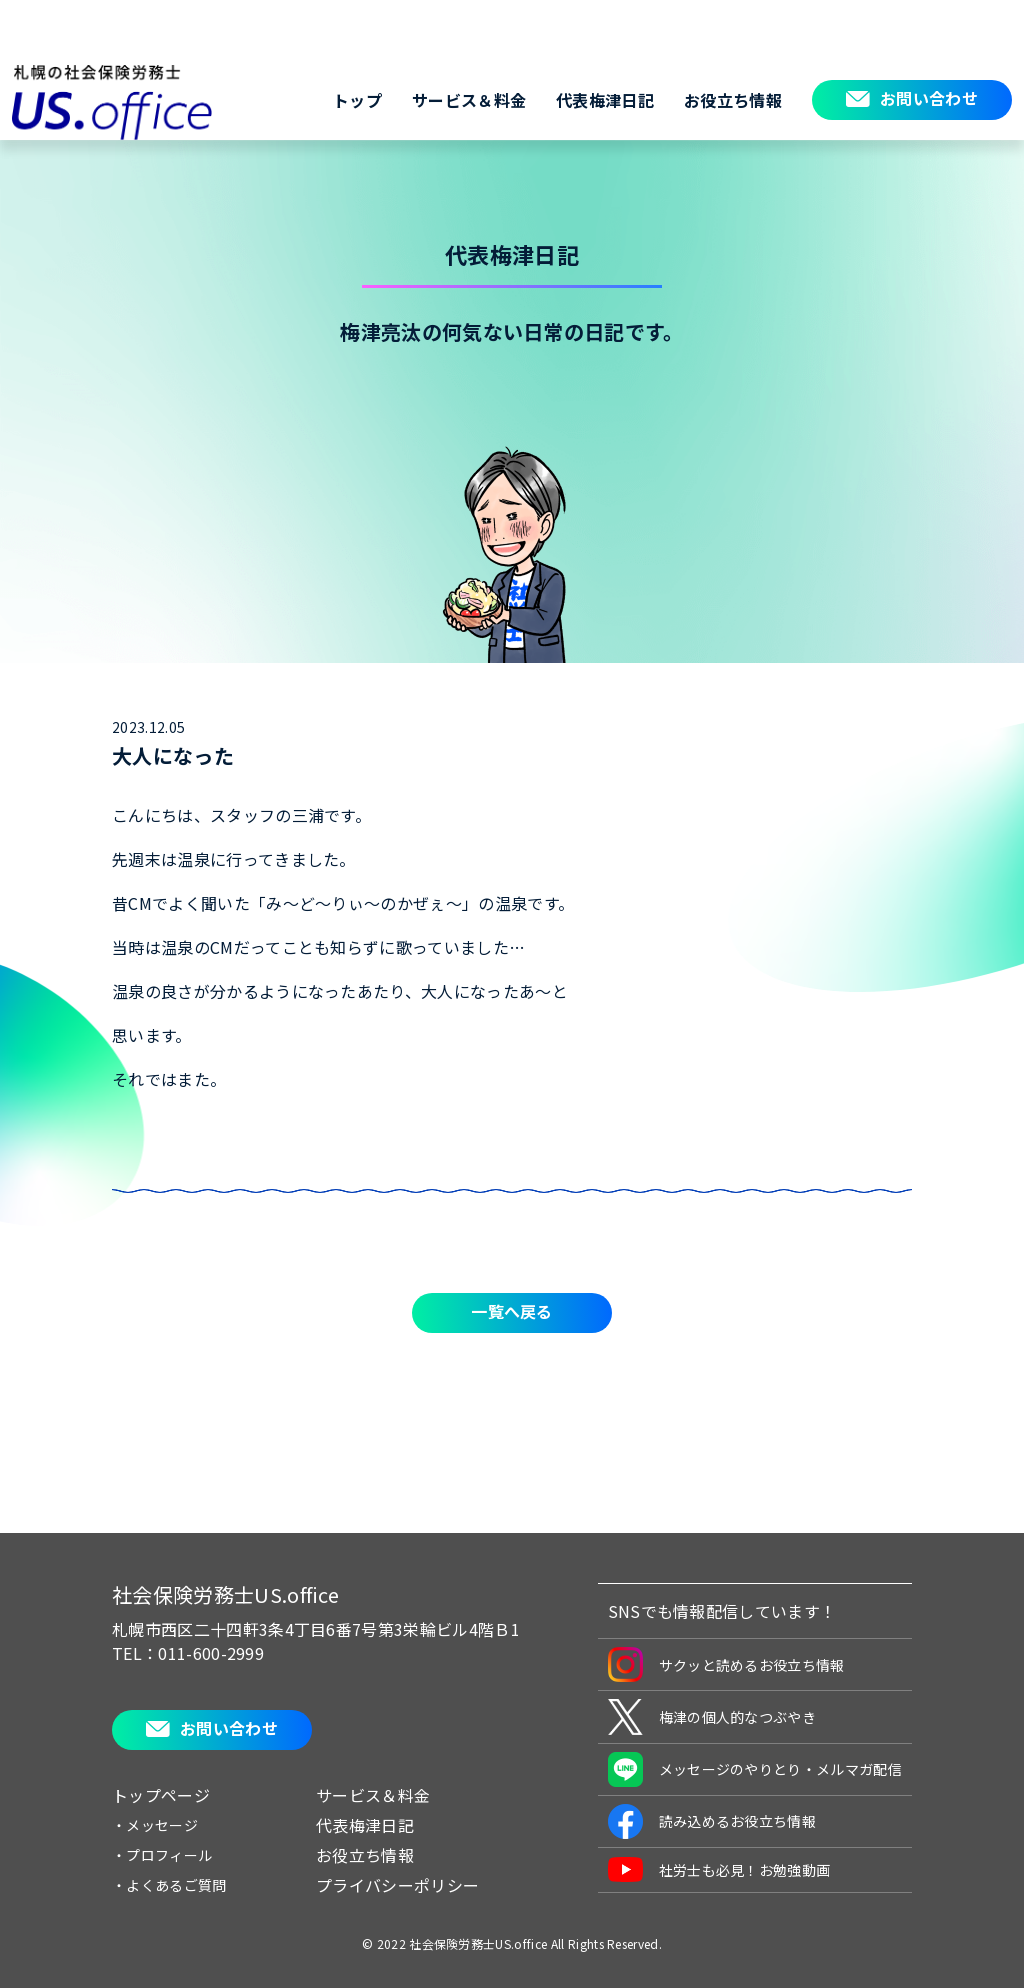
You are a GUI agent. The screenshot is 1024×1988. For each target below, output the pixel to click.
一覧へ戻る (512, 1311)
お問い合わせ (929, 98)
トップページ (161, 1795)
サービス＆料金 (469, 100)
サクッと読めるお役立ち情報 (726, 1664)
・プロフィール (162, 1855)
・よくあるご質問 (169, 1885)
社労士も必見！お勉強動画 (719, 1869)
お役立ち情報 (733, 100)
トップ (357, 100)
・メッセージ (155, 1825)
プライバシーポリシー (397, 1885)
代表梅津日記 (605, 100)
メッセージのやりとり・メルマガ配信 (755, 1769)
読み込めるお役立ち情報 (712, 1821)
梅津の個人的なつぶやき (712, 1717)
